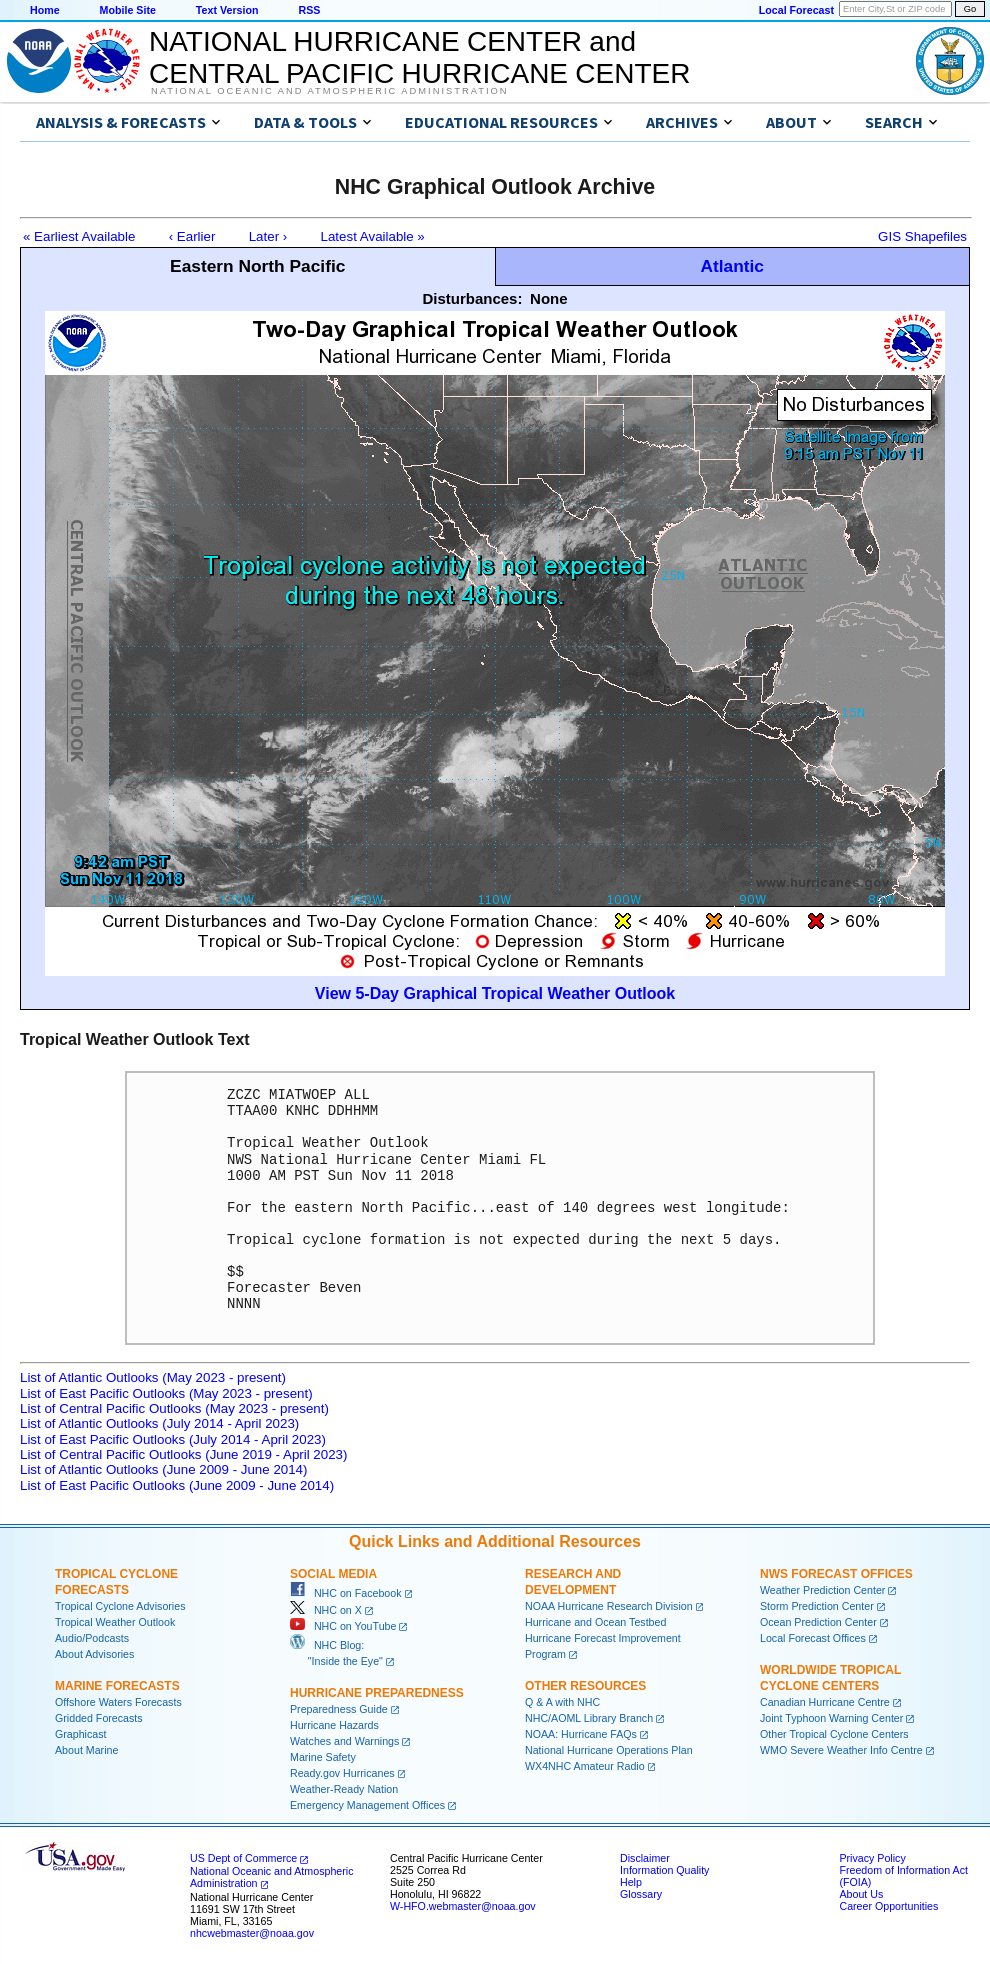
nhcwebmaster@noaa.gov (252, 1933)
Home (45, 10)
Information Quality (664, 1870)
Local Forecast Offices (813, 1638)
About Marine (86, 1750)
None (549, 298)
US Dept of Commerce (243, 1858)
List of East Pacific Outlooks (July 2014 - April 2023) (173, 1439)
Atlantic (732, 266)
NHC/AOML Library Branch (589, 1718)
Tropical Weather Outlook (115, 1622)
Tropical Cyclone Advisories (120, 1606)
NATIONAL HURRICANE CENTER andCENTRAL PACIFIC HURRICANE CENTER (419, 57)
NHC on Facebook (346, 1593)
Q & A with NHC (562, 1702)
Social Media (333, 1574)
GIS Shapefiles (922, 236)
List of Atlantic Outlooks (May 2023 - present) (153, 1377)
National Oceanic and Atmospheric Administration (329, 91)
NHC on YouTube (343, 1626)
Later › (268, 236)
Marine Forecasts (117, 1686)
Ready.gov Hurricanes (342, 1773)
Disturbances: (472, 298)
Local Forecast (796, 10)
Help (631, 1882)
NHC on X (326, 1610)
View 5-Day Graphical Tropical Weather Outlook (495, 993)
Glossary (641, 1894)
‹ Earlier (192, 236)
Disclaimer (645, 1858)
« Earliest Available (79, 236)
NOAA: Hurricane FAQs (581, 1734)
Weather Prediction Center (822, 1590)
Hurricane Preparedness (377, 1693)
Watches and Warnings (344, 1741)
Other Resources (585, 1686)
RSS (309, 10)
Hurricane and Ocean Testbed (595, 1622)
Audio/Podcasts (92, 1638)
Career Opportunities (888, 1906)
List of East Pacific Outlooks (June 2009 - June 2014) (177, 1485)
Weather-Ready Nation (344, 1789)
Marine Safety (323, 1757)
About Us (861, 1894)
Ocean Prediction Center (818, 1622)
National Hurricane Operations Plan (609, 1750)
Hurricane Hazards (334, 1725)
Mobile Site (128, 10)
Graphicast (81, 1734)
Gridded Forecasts (99, 1718)
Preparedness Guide (339, 1709)
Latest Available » (373, 236)
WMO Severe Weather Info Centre (841, 1750)
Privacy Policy (872, 1858)
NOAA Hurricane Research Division (609, 1606)
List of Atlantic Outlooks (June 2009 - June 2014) (163, 1469)
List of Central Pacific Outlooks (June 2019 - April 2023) (183, 1454)
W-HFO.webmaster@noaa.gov (463, 1906)
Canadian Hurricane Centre (825, 1702)
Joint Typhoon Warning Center (831, 1718)
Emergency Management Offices (367, 1805)
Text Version (227, 10)
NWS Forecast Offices (836, 1574)
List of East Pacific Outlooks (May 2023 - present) (166, 1393)
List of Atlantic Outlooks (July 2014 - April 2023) (159, 1423)
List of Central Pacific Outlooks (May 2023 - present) (174, 1408)
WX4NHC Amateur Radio (585, 1766)
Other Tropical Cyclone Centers (834, 1734)
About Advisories (94, 1654)
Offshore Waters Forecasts (118, 1702)
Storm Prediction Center (817, 1606)
